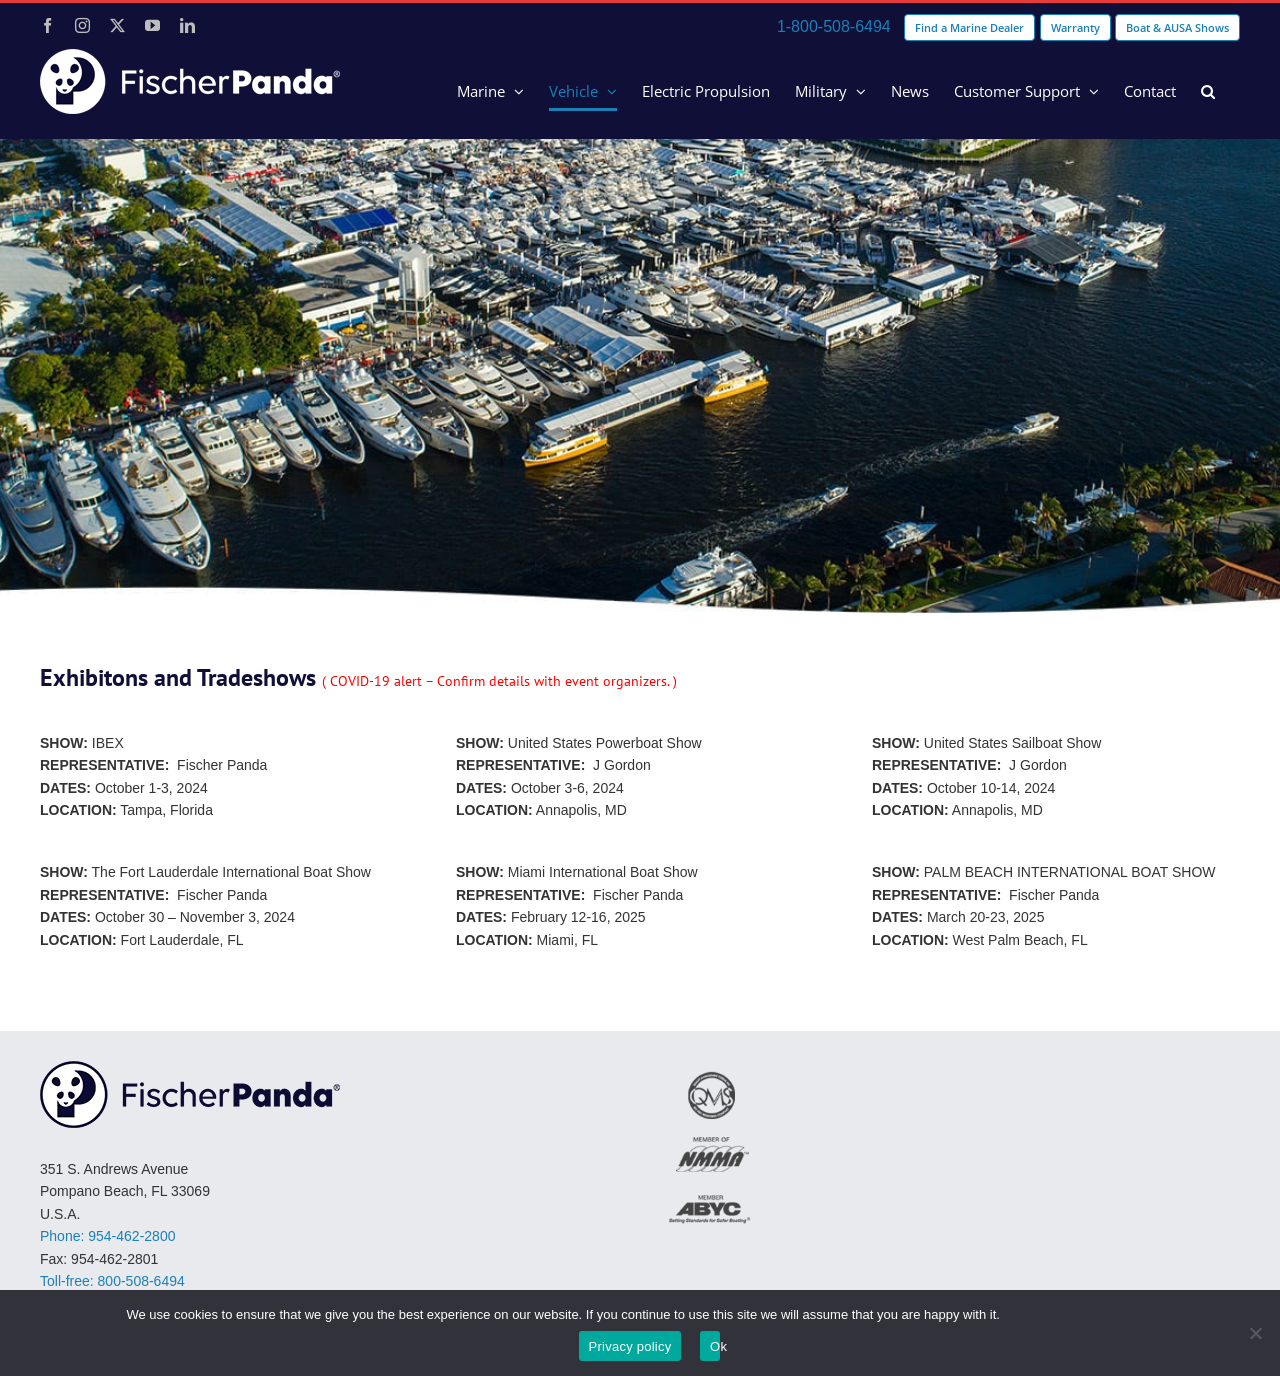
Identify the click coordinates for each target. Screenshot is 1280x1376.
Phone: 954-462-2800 (107, 1236)
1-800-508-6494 (834, 26)
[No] (1255, 1333)
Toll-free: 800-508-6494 (112, 1281)
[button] (1208, 91)
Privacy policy (630, 1346)
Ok (715, 1346)
